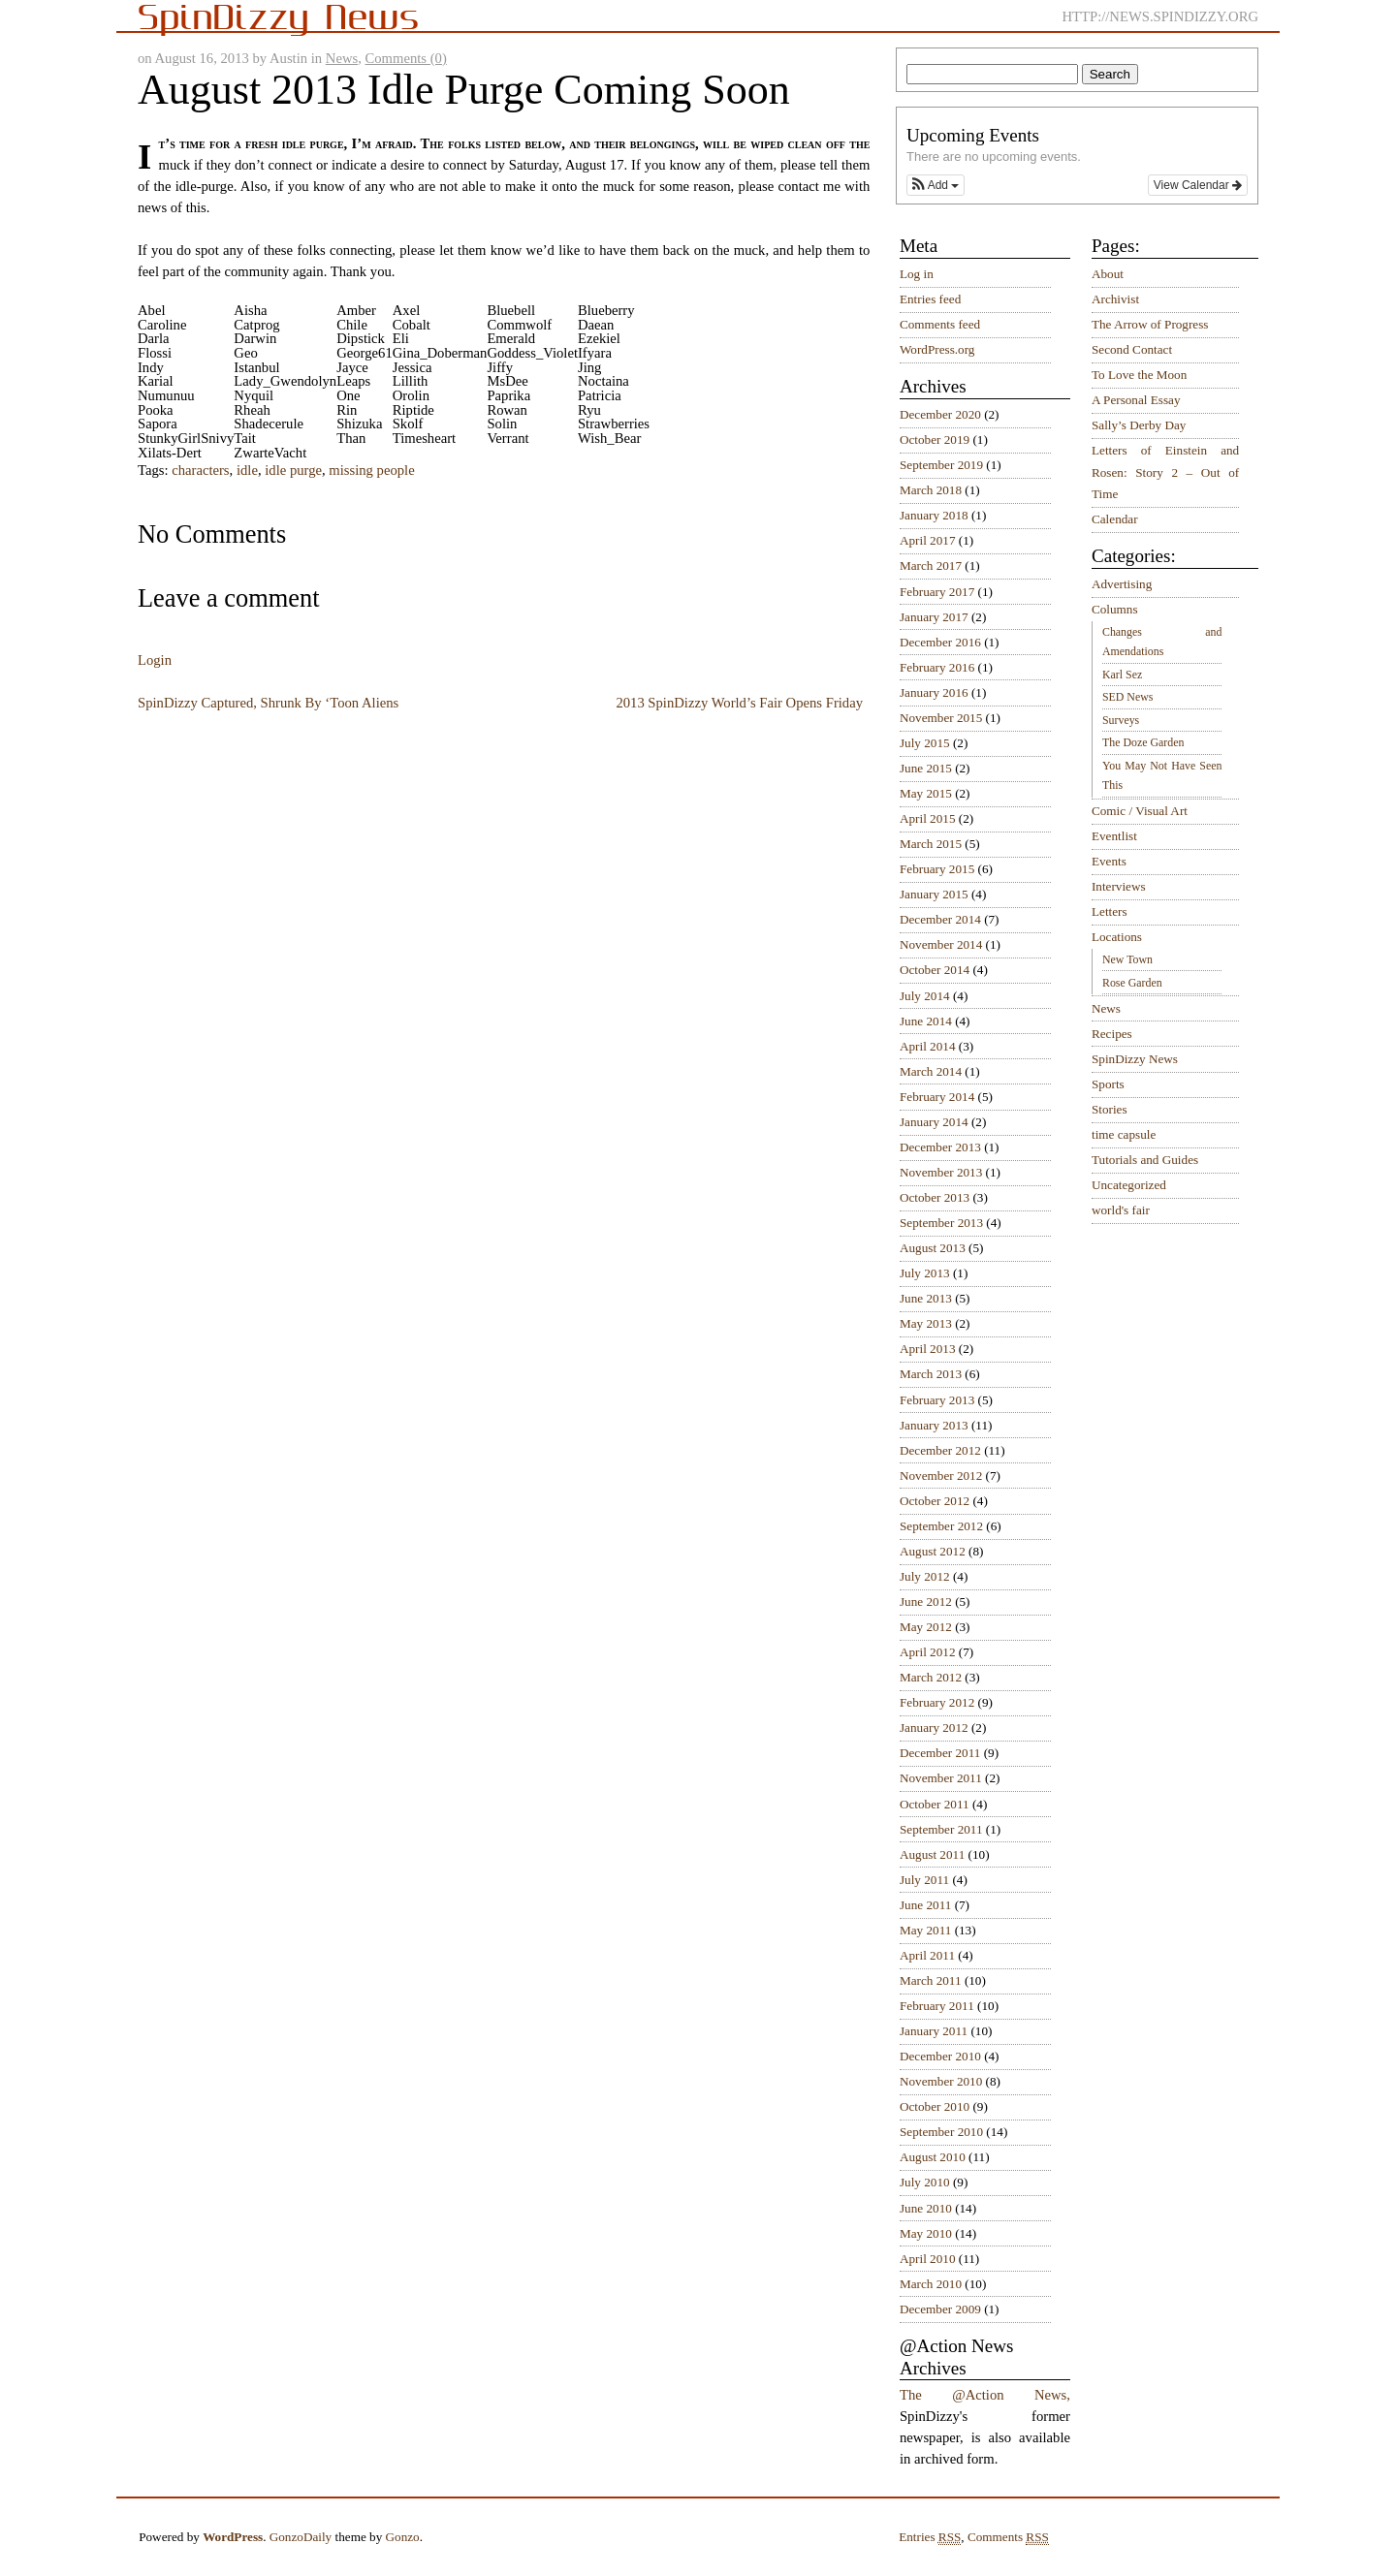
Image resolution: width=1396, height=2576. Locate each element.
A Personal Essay (1136, 400)
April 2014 (928, 1046)
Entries (930, 2537)
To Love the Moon (1139, 374)
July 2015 (925, 743)
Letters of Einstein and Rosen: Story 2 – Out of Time (1165, 472)
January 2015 (934, 894)
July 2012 (925, 1576)
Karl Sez (1122, 674)
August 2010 (933, 2157)
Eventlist (1114, 836)
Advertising (1122, 584)
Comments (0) (406, 58)
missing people (371, 470)
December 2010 (940, 2056)
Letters (1109, 911)
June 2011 (925, 1905)
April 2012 (928, 1652)
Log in (917, 274)
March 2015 (931, 843)
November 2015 (941, 717)
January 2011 (934, 2031)
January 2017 (934, 617)
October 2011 (934, 1804)
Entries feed (930, 299)
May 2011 (925, 1930)
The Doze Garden (1143, 742)
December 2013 (940, 1147)
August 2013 (933, 1248)
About (1108, 274)
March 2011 (931, 1980)
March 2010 (931, 2284)
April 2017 (928, 540)
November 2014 (941, 944)
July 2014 (925, 996)
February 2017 (937, 591)
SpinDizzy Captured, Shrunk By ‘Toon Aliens (268, 702)
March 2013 (931, 1374)
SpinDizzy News (1135, 1059)
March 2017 (931, 565)
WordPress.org (937, 349)
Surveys (1120, 720)
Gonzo (403, 2536)
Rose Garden (1132, 983)
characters (200, 470)
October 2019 (934, 439)
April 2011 (927, 1955)
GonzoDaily (301, 2536)
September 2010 (941, 2131)
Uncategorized (1129, 1185)
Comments (1008, 2537)
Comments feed (940, 324)
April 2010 (928, 2258)
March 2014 (931, 1071)
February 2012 (937, 1702)
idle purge (293, 470)
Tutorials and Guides (1145, 1159)
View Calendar (1198, 185)
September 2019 (941, 464)
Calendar (1115, 519)
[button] (935, 185)
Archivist (1115, 299)
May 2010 (926, 2233)
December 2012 (940, 1450)
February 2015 (937, 869)
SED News (1127, 697)
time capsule (1124, 1134)
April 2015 (928, 818)
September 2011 (941, 1829)
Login (155, 660)
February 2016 (937, 667)
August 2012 (933, 1551)
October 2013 (934, 1197)
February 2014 (937, 1096)
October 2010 (934, 2106)
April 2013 (928, 1348)
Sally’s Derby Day (1139, 425)
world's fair (1121, 1210)
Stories (1109, 1109)
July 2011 (924, 1879)
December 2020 (940, 414)
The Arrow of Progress (1150, 324)
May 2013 (926, 1323)
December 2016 (940, 642)
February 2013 (937, 1400)
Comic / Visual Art (1140, 810)
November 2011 (941, 1778)
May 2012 (926, 1626)
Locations (1117, 936)
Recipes (1112, 1033)
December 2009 (940, 2309)
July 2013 (925, 1273)
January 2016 (934, 692)
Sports (1108, 1084)
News (342, 58)
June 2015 (926, 768)
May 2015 (926, 793)
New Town (1127, 959)
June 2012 (926, 1601)
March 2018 (931, 490)
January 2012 (934, 1727)
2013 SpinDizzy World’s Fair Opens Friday (739, 702)
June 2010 (926, 2208)
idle (247, 470)
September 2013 (941, 1222)
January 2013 (934, 1425)
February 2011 (937, 2005)
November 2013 (941, 1172)
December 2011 (940, 1752)
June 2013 (926, 1298)
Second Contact (1132, 349)
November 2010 (941, 2081)
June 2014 (926, 1021)
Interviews (1119, 886)
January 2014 (934, 1122)
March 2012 (931, 1677)
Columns (1115, 609)
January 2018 (934, 515)
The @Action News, (985, 2395)
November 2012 (941, 1475)
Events (1109, 861)
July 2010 (925, 2182)
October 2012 (934, 1500)
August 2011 (932, 1854)
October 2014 (934, 969)
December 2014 (940, 919)
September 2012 (941, 1526)
